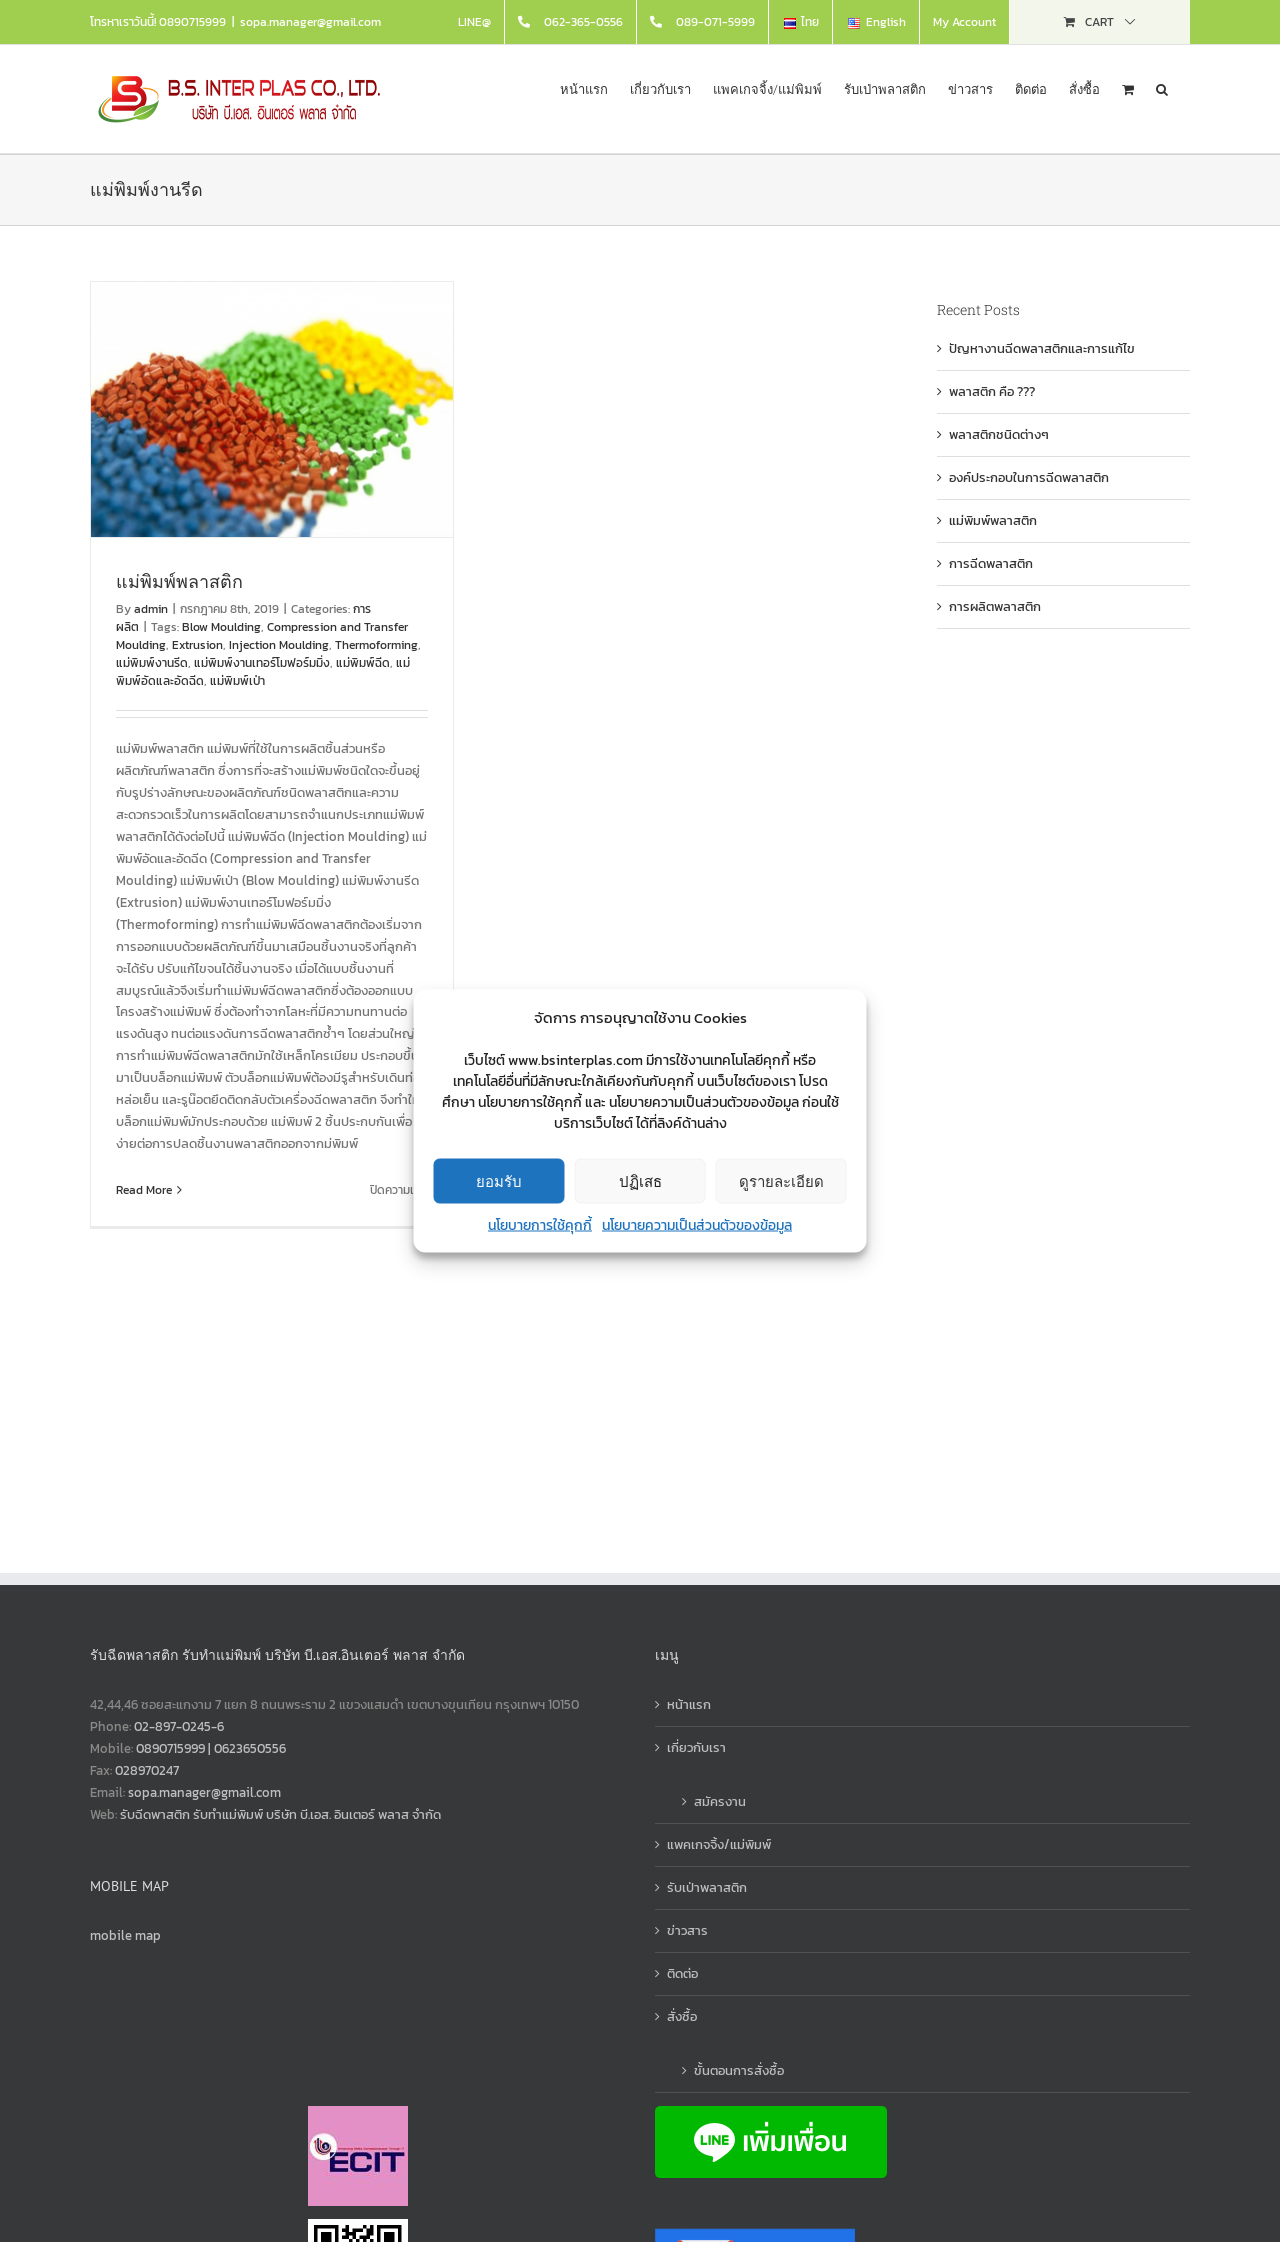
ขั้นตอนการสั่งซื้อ (739, 2070)
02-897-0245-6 (179, 1726)
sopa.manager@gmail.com (310, 22)
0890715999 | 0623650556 (211, 1748)
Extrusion (197, 645)
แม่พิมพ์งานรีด (152, 663)
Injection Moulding (279, 645)
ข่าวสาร (687, 1930)
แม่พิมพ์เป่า (237, 681)
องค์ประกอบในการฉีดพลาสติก (1029, 477)
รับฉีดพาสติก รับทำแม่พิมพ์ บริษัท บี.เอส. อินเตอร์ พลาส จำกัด (280, 1814)
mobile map (125, 1935)
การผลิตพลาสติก (995, 606)
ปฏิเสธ (640, 1180)
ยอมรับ (499, 1180)
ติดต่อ (682, 1973)
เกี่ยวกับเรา (696, 1747)
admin (151, 609)
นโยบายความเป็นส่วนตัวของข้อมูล (697, 1225)
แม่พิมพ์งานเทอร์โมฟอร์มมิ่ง (262, 663)
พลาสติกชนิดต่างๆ (999, 434)
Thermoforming (376, 645)
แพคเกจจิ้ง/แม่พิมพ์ (719, 1844)
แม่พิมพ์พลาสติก (179, 581)
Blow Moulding (221, 627)
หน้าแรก (689, 1704)
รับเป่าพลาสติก (707, 1887)
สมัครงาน (720, 1801)
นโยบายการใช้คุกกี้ (540, 1225)
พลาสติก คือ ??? (992, 391)
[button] (1162, 87)
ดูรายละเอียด (781, 1180)
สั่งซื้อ (682, 2016)
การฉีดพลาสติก (991, 563)
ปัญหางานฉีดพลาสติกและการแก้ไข (1042, 348)
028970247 (147, 1770)
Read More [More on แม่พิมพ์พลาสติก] (144, 1190)
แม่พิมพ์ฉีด (363, 663)
